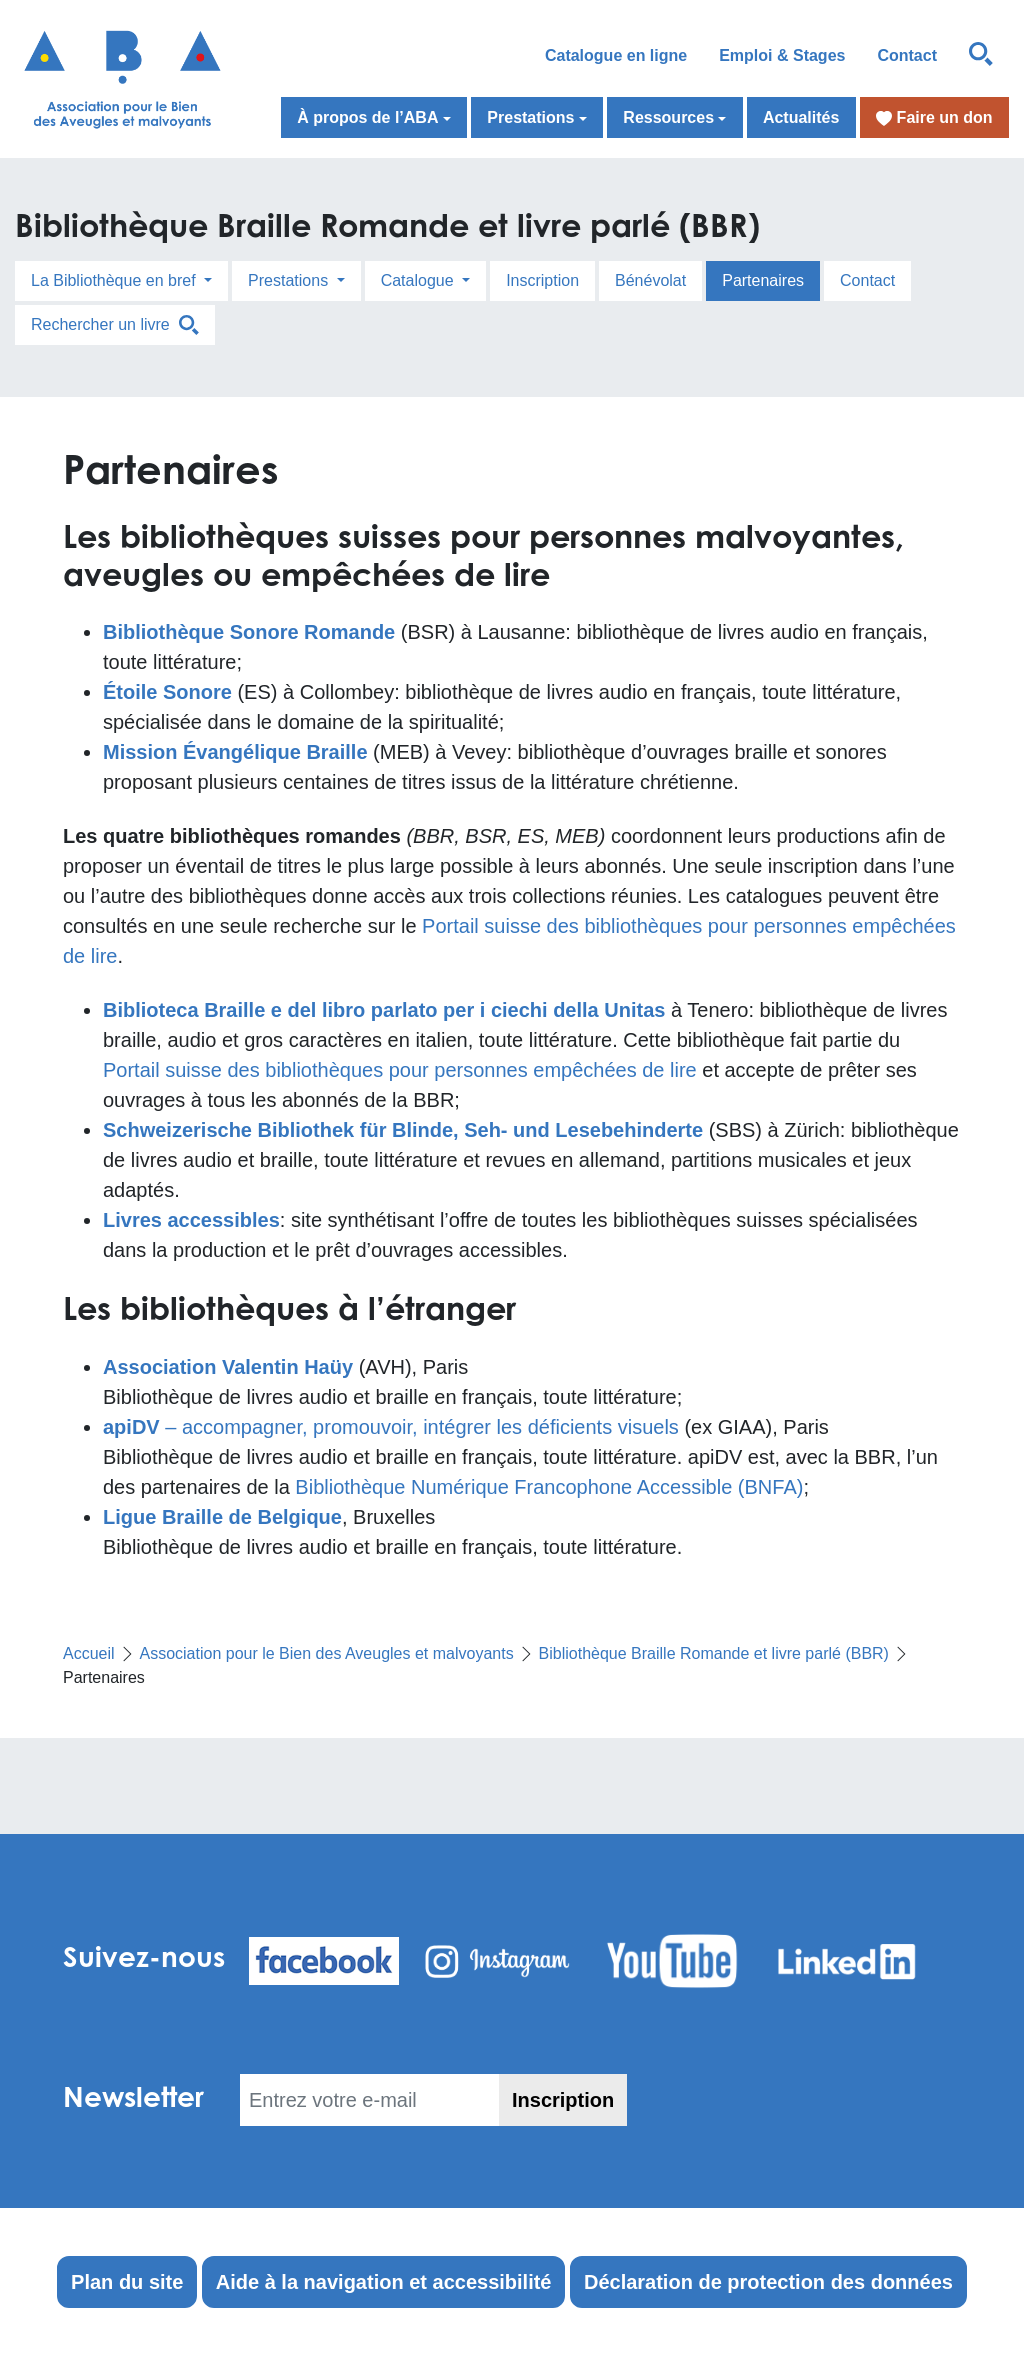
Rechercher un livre (115, 325)
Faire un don (934, 118)
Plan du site (127, 2282)
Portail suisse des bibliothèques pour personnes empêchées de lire (400, 1070)
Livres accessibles (191, 1220)
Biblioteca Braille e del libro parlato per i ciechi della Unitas (384, 1010)
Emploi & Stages (782, 55)
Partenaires (763, 280)
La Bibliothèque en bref (115, 280)
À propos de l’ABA (367, 117)
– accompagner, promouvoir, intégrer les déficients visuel (386, 1427)
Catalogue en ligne (616, 55)
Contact (907, 55)
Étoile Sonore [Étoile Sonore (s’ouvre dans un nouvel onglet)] (167, 692)
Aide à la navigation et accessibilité (384, 2282)
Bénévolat (650, 280)
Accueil (89, 1653)
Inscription (542, 280)
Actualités (801, 117)
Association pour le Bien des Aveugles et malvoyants (326, 1653)
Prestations (530, 117)
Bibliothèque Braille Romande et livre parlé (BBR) (714, 1653)
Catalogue (419, 280)
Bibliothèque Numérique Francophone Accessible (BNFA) (549, 1487)
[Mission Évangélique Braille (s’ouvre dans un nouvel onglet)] (235, 752)
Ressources (668, 117)
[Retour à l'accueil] (128, 79)
